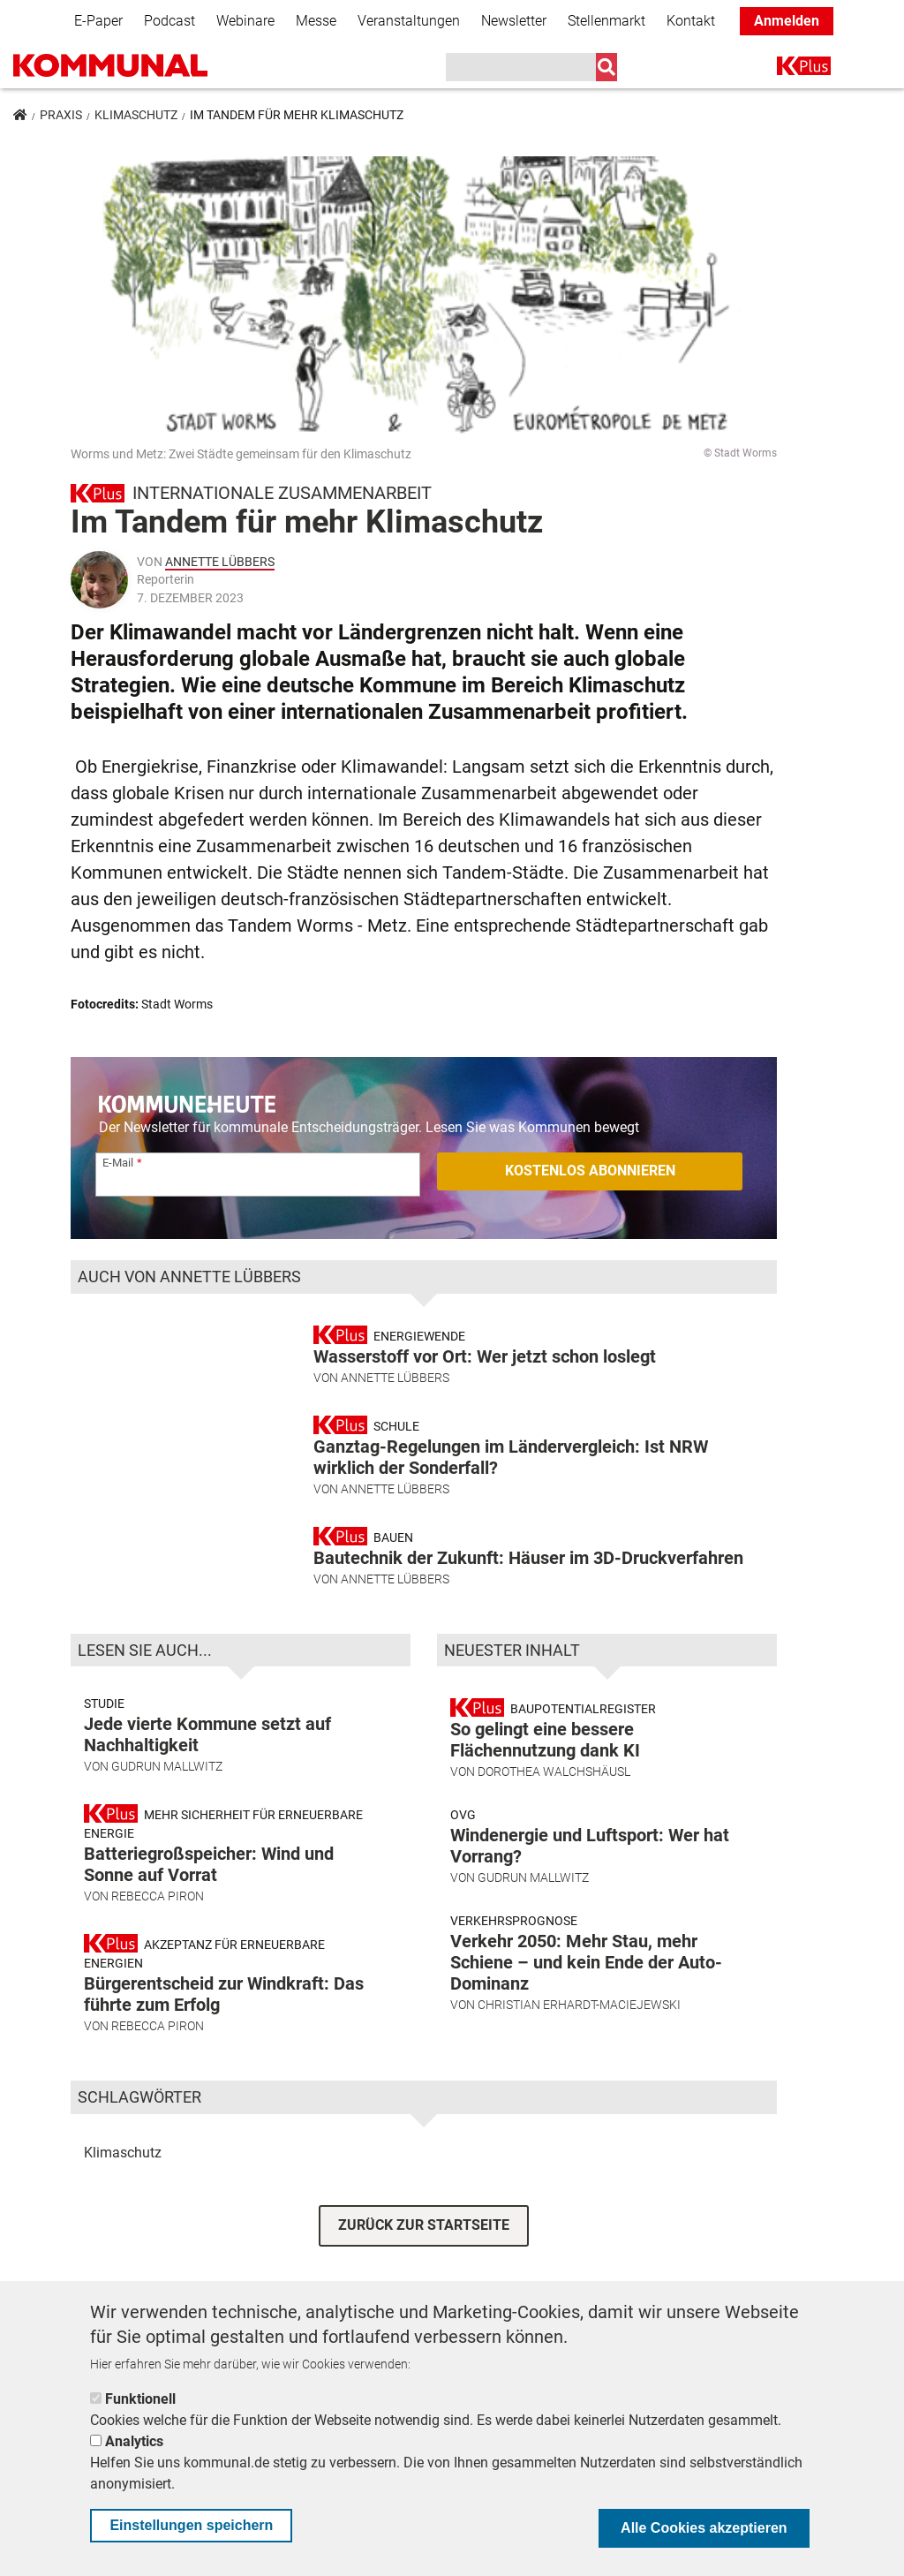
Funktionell (140, 2399)
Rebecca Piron (157, 1935)
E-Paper (98, 20)
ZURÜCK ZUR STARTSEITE (423, 2263)
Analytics (134, 2441)
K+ (787, 69)
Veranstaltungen (409, 20)
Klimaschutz (135, 115)
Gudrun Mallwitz (166, 1805)
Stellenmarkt (606, 20)
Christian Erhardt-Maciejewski (579, 2043)
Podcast (169, 20)
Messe (316, 20)
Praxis (61, 115)
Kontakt (691, 20)
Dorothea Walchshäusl (554, 1810)
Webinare (245, 20)
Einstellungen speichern (191, 2525)
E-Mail (117, 1162)
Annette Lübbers (220, 562)
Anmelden (786, 20)
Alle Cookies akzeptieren (704, 2527)
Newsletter (513, 20)
